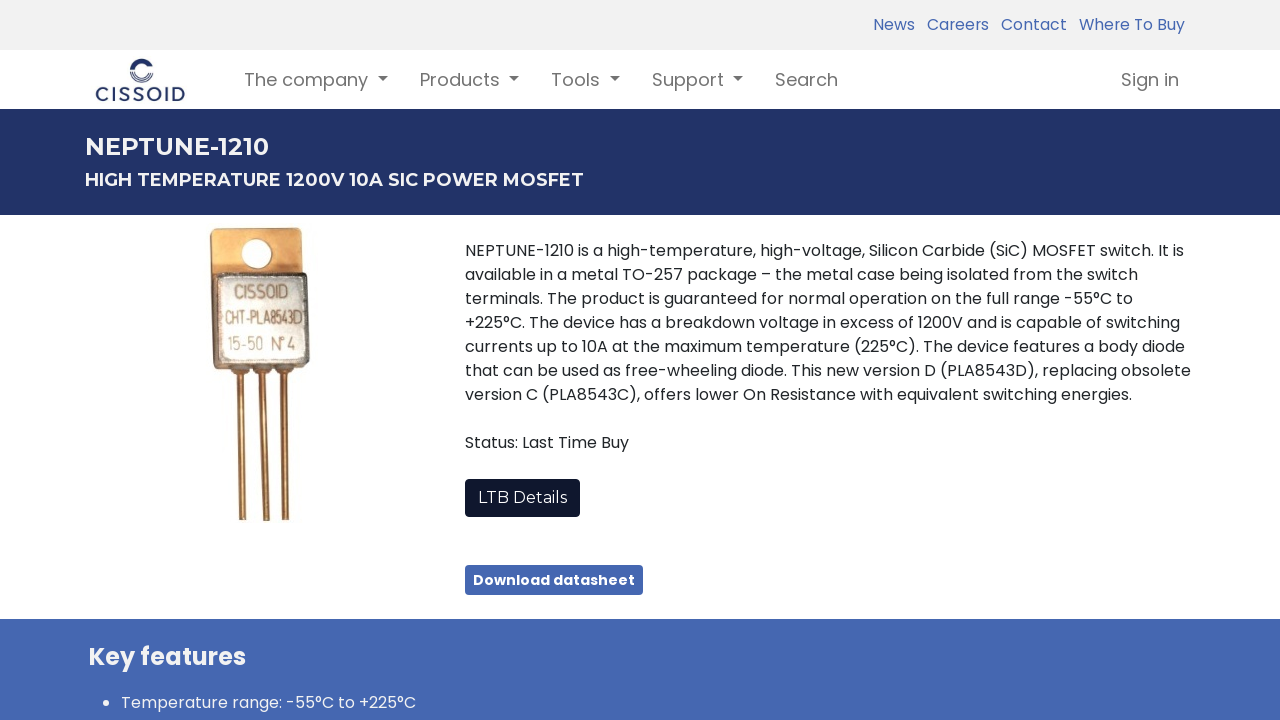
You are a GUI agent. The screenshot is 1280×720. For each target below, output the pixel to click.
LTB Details (522, 497)
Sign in (1150, 79)
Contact (1030, 24)
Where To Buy (1128, 24)
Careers (954, 24)
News (894, 24)
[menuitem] (806, 79)
